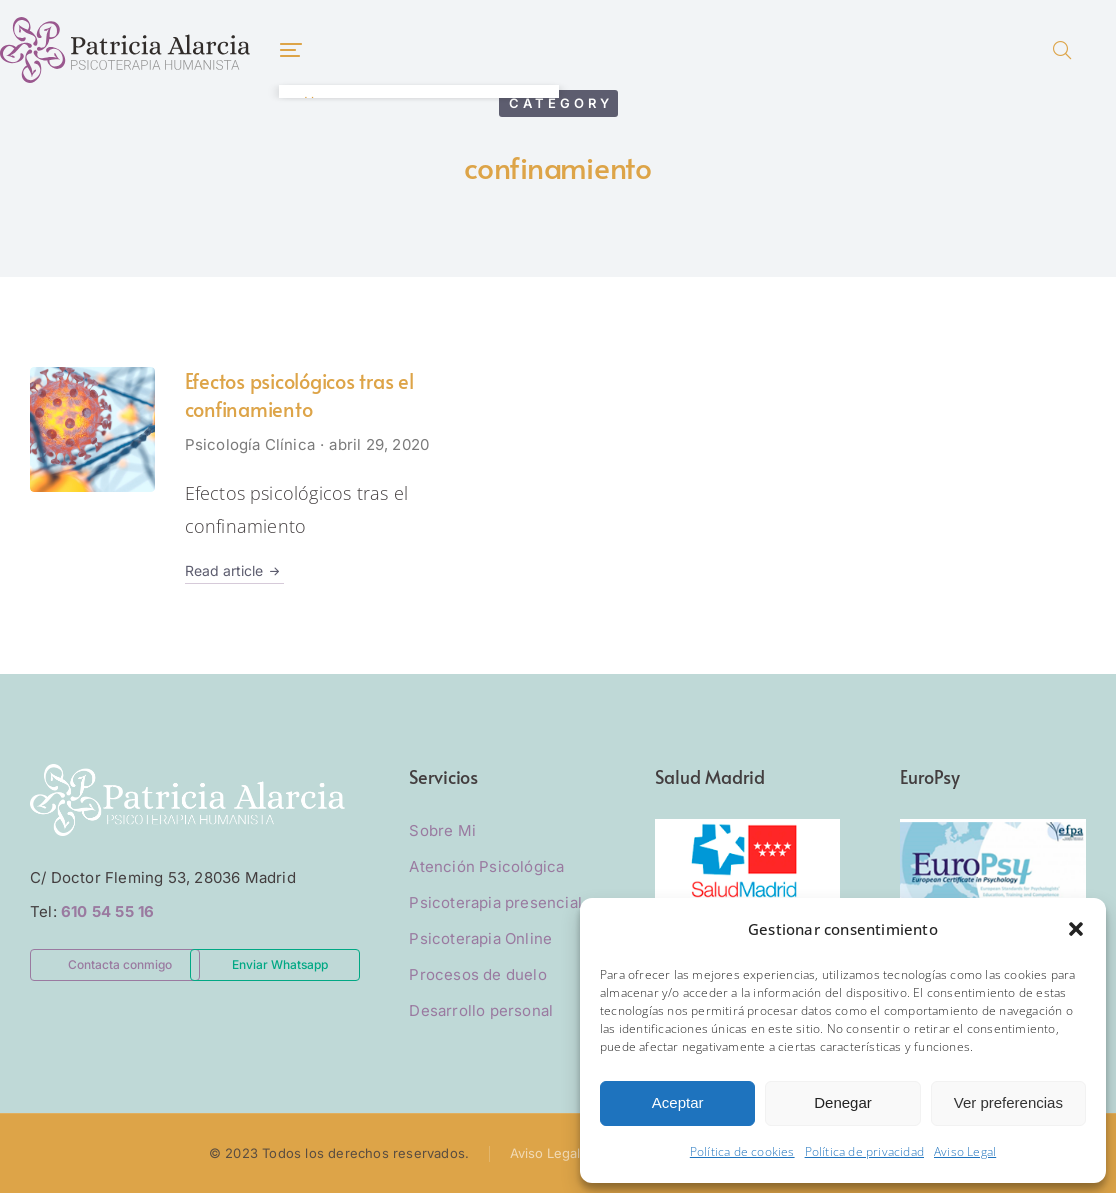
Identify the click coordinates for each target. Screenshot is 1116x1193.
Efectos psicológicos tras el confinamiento (299, 395)
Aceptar (678, 1102)
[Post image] (92, 429)
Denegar (843, 1102)
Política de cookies (742, 1151)
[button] (1076, 929)
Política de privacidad (864, 1151)
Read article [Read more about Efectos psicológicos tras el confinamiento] (234, 571)
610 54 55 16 (107, 911)
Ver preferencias (1008, 1102)
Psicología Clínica (250, 444)
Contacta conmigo (120, 964)
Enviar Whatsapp (280, 964)
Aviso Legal (965, 1151)
